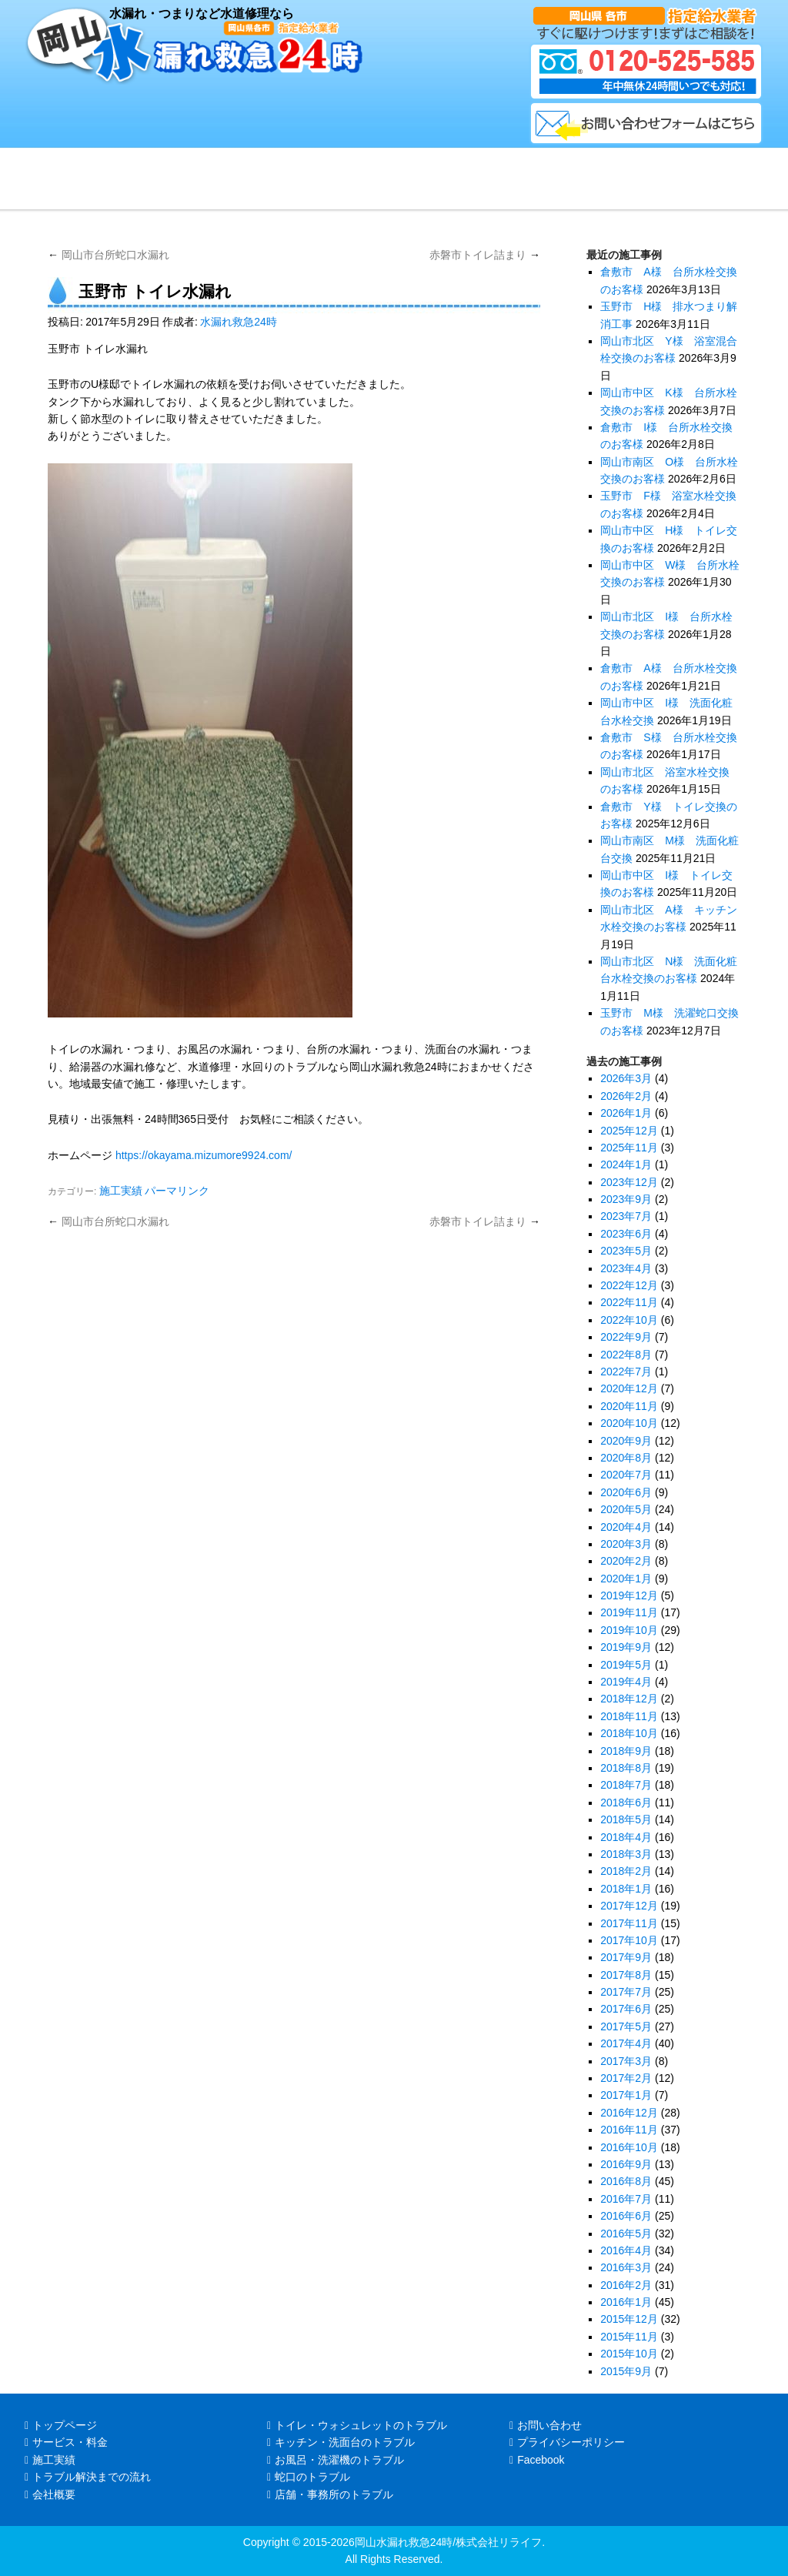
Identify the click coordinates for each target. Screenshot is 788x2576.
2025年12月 (629, 1130)
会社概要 (50, 2494)
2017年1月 (626, 2095)
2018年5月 (626, 1819)
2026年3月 (626, 1078)
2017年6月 (626, 2009)
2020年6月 (626, 1492)
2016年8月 (626, 2181)
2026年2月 (626, 1096)
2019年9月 (626, 1647)
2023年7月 (626, 1216)
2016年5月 (626, 2233)
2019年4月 (626, 1682)
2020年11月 (629, 1406)
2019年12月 (629, 1595)
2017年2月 (626, 2078)
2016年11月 (629, 2129)
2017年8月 (626, 1975)
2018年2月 (626, 1871)
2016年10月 (629, 2147)
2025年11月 (629, 1147)
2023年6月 (626, 1234)
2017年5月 (626, 2026)
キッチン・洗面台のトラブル (341, 2442)
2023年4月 (626, 1268)
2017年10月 (629, 1940)
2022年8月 (626, 1354)
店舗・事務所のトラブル (330, 2494)
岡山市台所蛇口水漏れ (108, 255)
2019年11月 (629, 1612)
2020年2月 (626, 1561)
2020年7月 (626, 1474)
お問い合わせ (545, 2425)
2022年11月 (629, 1302)
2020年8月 (626, 1458)
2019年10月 (629, 1630)
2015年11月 (629, 2336)
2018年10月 (629, 1733)
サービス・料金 (66, 2442)
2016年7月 (626, 2199)
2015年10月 (629, 2353)
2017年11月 (629, 1923)
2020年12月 (629, 1388)
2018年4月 (626, 1837)
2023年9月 (626, 1199)
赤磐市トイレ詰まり (484, 255)
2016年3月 (626, 2267)
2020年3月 (626, 1544)
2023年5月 (626, 1251)
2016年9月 (626, 2164)
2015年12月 (629, 2319)
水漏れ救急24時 (238, 322)
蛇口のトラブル (308, 2477)
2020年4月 (626, 1527)
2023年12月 (629, 1182)
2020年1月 (626, 1578)
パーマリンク (177, 1190)
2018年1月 (626, 1889)
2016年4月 (626, 2250)
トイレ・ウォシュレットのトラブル (357, 2425)
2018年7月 (626, 1785)
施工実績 (120, 1190)
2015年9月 (626, 2371)
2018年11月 (629, 1716)
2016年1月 (626, 2302)
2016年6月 (626, 2216)
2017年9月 (626, 1957)
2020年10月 (629, 1423)
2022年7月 (626, 1371)
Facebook (537, 2460)
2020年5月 (626, 1509)
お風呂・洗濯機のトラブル (335, 2460)
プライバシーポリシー (567, 2442)
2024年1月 (626, 1164)
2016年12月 (629, 2113)
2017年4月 (626, 2043)
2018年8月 (626, 1768)
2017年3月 (626, 2061)
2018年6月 (626, 1802)
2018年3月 (626, 1854)
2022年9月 (626, 1337)
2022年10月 (629, 1320)
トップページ (61, 2425)
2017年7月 (626, 1992)
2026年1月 (626, 1113)
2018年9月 (626, 1751)
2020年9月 (626, 1441)
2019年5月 (626, 1665)
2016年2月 (626, 2285)
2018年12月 (629, 1698)
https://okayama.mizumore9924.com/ (203, 1155)
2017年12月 (629, 1905)
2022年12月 (629, 1285)
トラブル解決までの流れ (88, 2477)
